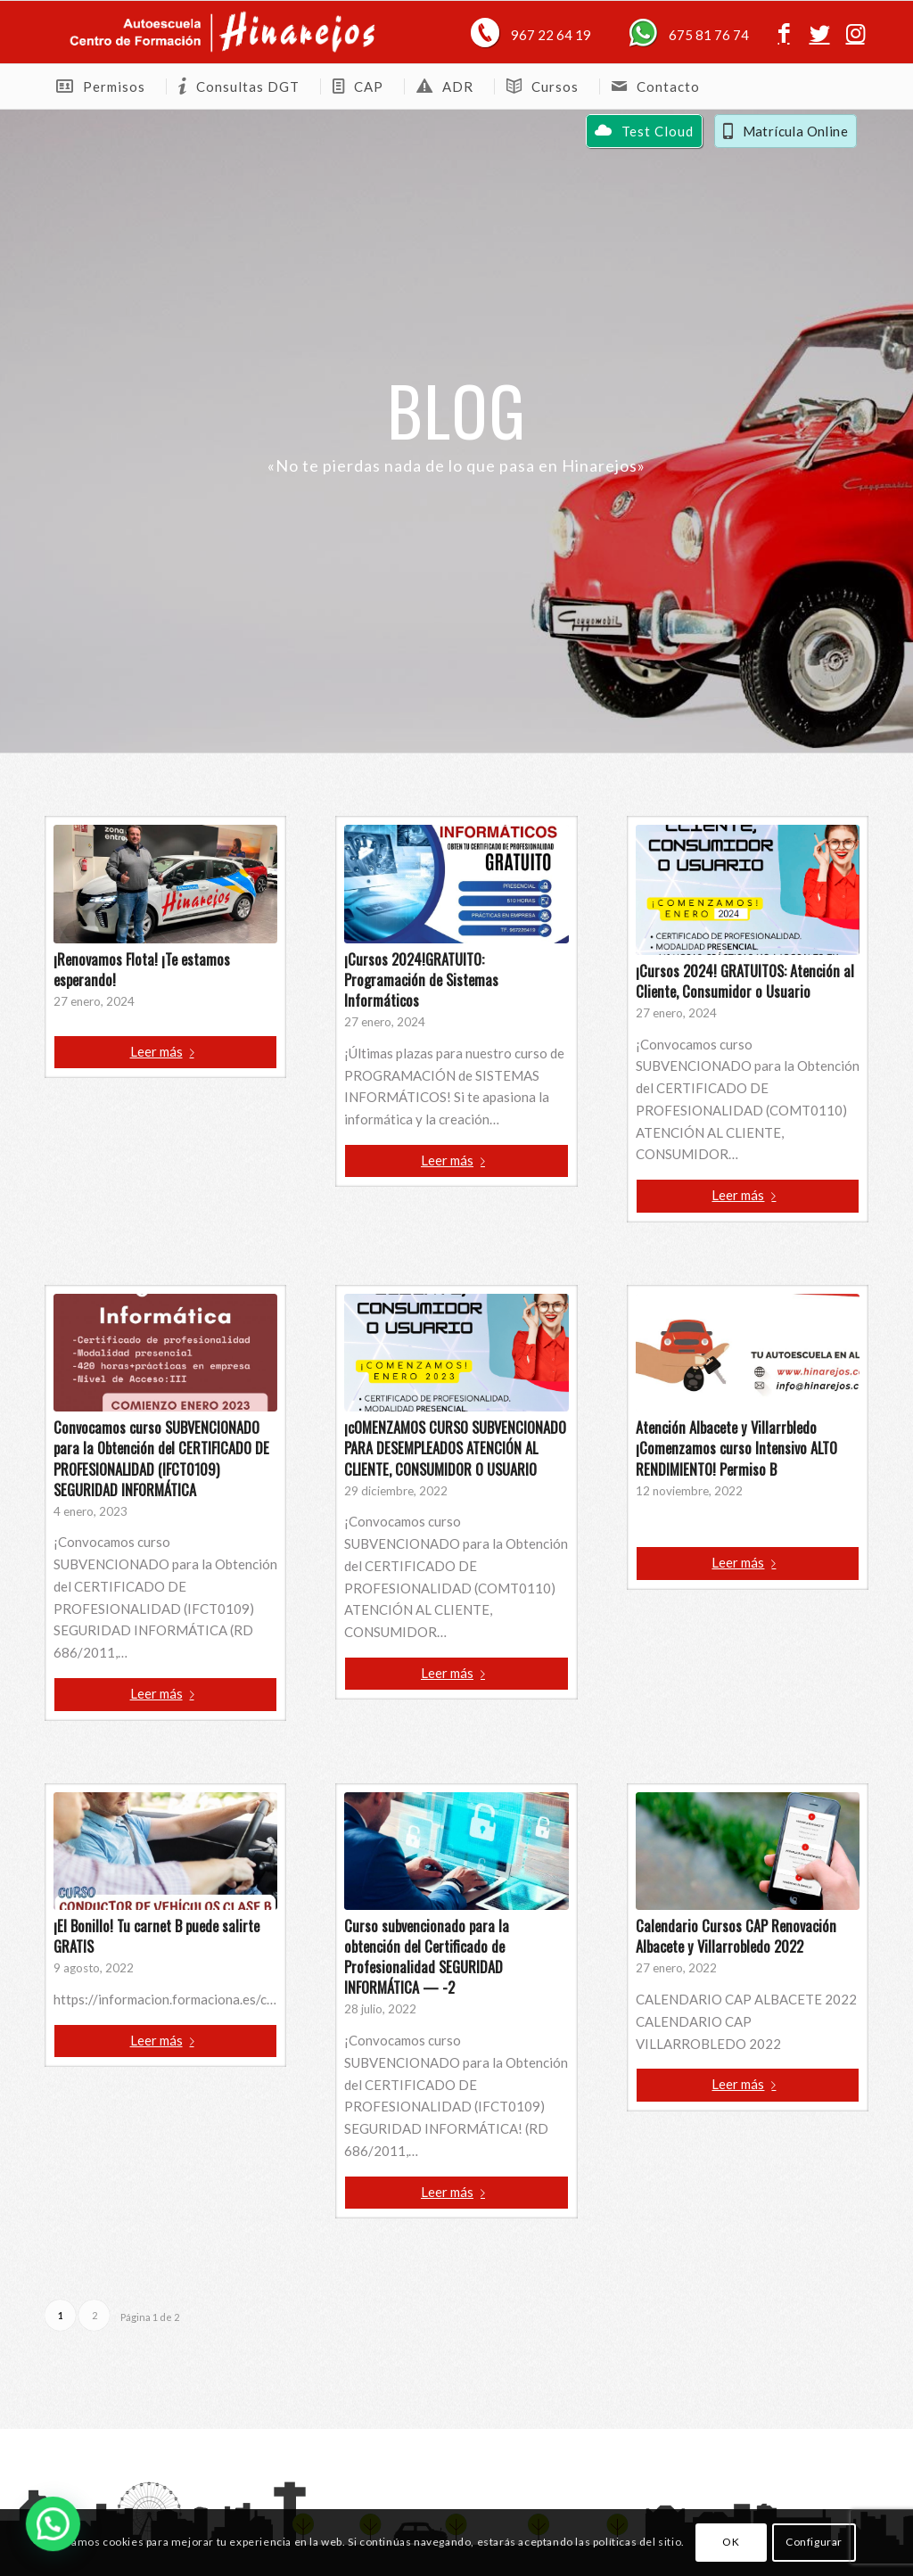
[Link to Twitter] (819, 32)
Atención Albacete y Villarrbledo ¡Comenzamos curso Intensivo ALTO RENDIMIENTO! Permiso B (736, 1447)
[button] (28, 2532)
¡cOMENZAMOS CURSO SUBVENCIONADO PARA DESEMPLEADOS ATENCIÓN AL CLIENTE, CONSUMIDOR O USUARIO (455, 1447)
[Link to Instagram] (855, 32)
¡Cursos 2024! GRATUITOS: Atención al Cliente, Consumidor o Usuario (745, 980)
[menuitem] (105, 86)
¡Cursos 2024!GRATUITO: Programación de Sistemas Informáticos (421, 979)
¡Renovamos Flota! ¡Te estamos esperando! (141, 969)
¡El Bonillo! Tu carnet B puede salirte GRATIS (156, 1935)
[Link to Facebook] (783, 32)
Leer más (166, 1051)
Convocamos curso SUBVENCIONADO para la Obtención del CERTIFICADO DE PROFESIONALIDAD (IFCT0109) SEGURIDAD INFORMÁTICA (161, 1458)
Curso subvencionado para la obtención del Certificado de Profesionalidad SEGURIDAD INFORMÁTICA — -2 (426, 1956)
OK (730, 2541)
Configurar (814, 2541)
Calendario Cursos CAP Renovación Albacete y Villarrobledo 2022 (736, 1935)
